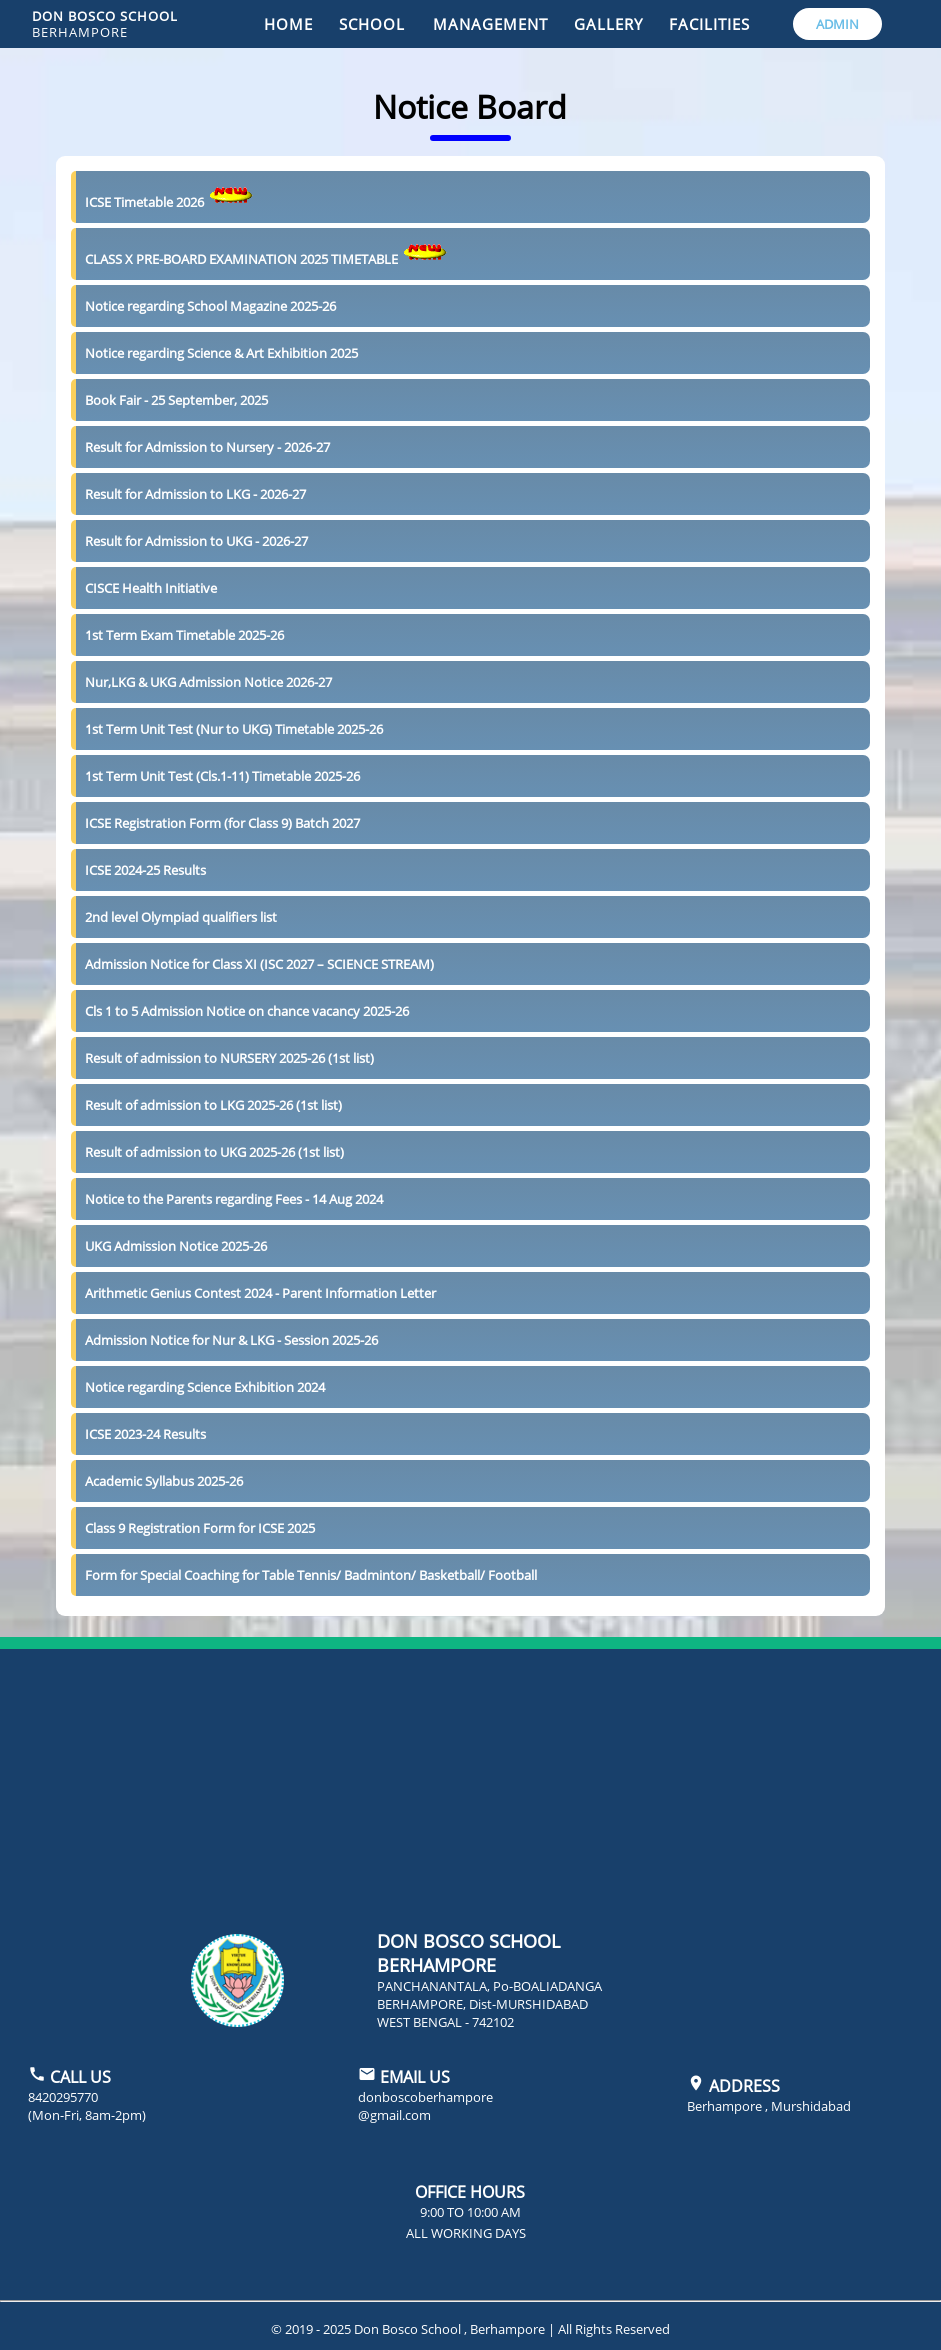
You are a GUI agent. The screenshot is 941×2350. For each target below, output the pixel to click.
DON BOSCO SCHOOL (105, 24)
